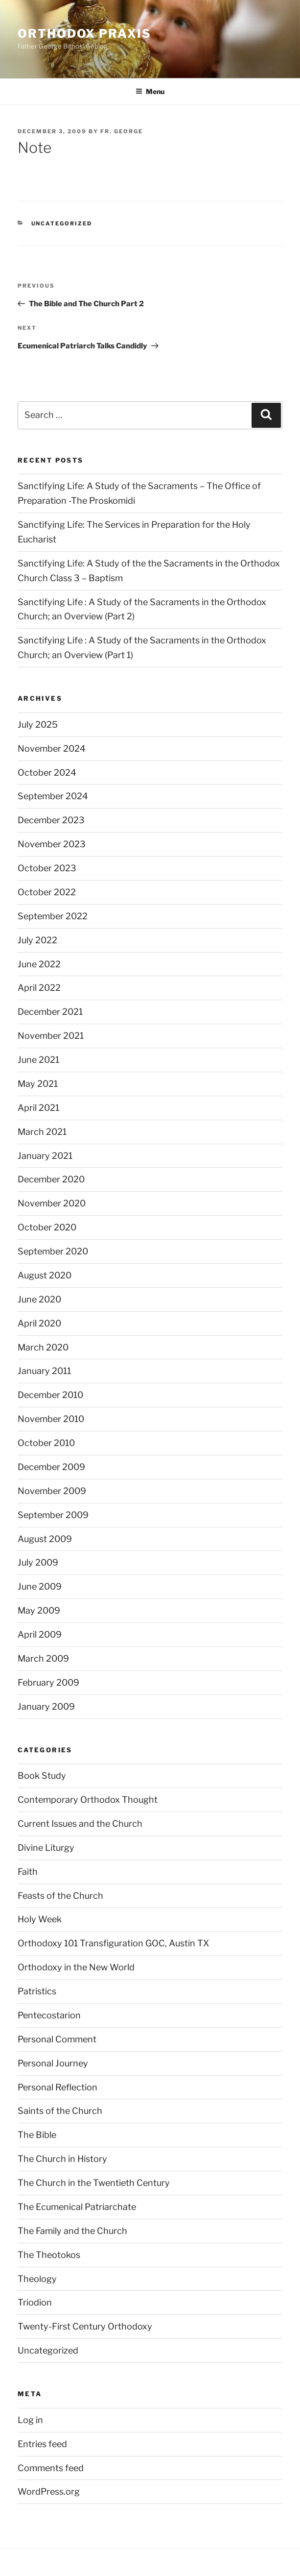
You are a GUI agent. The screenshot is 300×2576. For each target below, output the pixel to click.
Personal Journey (53, 2063)
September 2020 (53, 1251)
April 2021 (38, 1108)
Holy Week (40, 1919)
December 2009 (51, 1467)
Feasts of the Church (60, 1895)
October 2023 (47, 868)
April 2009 (40, 1634)
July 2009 (38, 1562)
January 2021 (45, 1156)
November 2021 (51, 1035)
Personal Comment (57, 2039)
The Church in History (62, 2159)
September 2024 (53, 796)
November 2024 (52, 748)
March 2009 (43, 1658)
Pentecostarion (49, 2015)
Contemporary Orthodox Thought (88, 1799)
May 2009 (39, 1610)
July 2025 (38, 724)
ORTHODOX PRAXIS (84, 33)
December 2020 (51, 1179)
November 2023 (52, 844)
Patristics (37, 1991)
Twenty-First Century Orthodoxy (85, 2326)
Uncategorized (61, 223)
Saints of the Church (60, 2111)
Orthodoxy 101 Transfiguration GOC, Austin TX (113, 1943)
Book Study (42, 1775)
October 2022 (47, 892)
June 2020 (39, 1299)
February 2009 (48, 1682)
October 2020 (47, 1227)
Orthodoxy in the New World (76, 1967)
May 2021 (38, 1084)
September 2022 (53, 916)
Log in (30, 2420)
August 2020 (44, 1275)
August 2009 (45, 1539)
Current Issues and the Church (80, 1823)
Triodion (35, 2302)
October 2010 (46, 1443)
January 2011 (44, 1371)
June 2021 (38, 1060)
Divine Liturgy (46, 1847)
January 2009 (46, 1706)
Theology (37, 2279)
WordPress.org (49, 2491)
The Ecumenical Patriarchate (77, 2207)
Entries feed (42, 2444)
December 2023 (51, 820)
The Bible (37, 2135)
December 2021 (50, 1011)
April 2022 (39, 987)
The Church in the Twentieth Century (94, 2183)
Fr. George (121, 131)
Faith (28, 1871)
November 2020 (52, 1203)
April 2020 (39, 1323)
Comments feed (51, 2468)
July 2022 (37, 940)
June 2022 (39, 964)
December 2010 (50, 1395)
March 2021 (42, 1132)
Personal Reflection (57, 2087)
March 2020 (43, 1347)
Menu (150, 91)
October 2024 (47, 772)
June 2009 (40, 1586)
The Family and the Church (72, 2231)
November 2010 (51, 1419)
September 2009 (53, 1515)
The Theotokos (49, 2255)
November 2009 (52, 1491)
